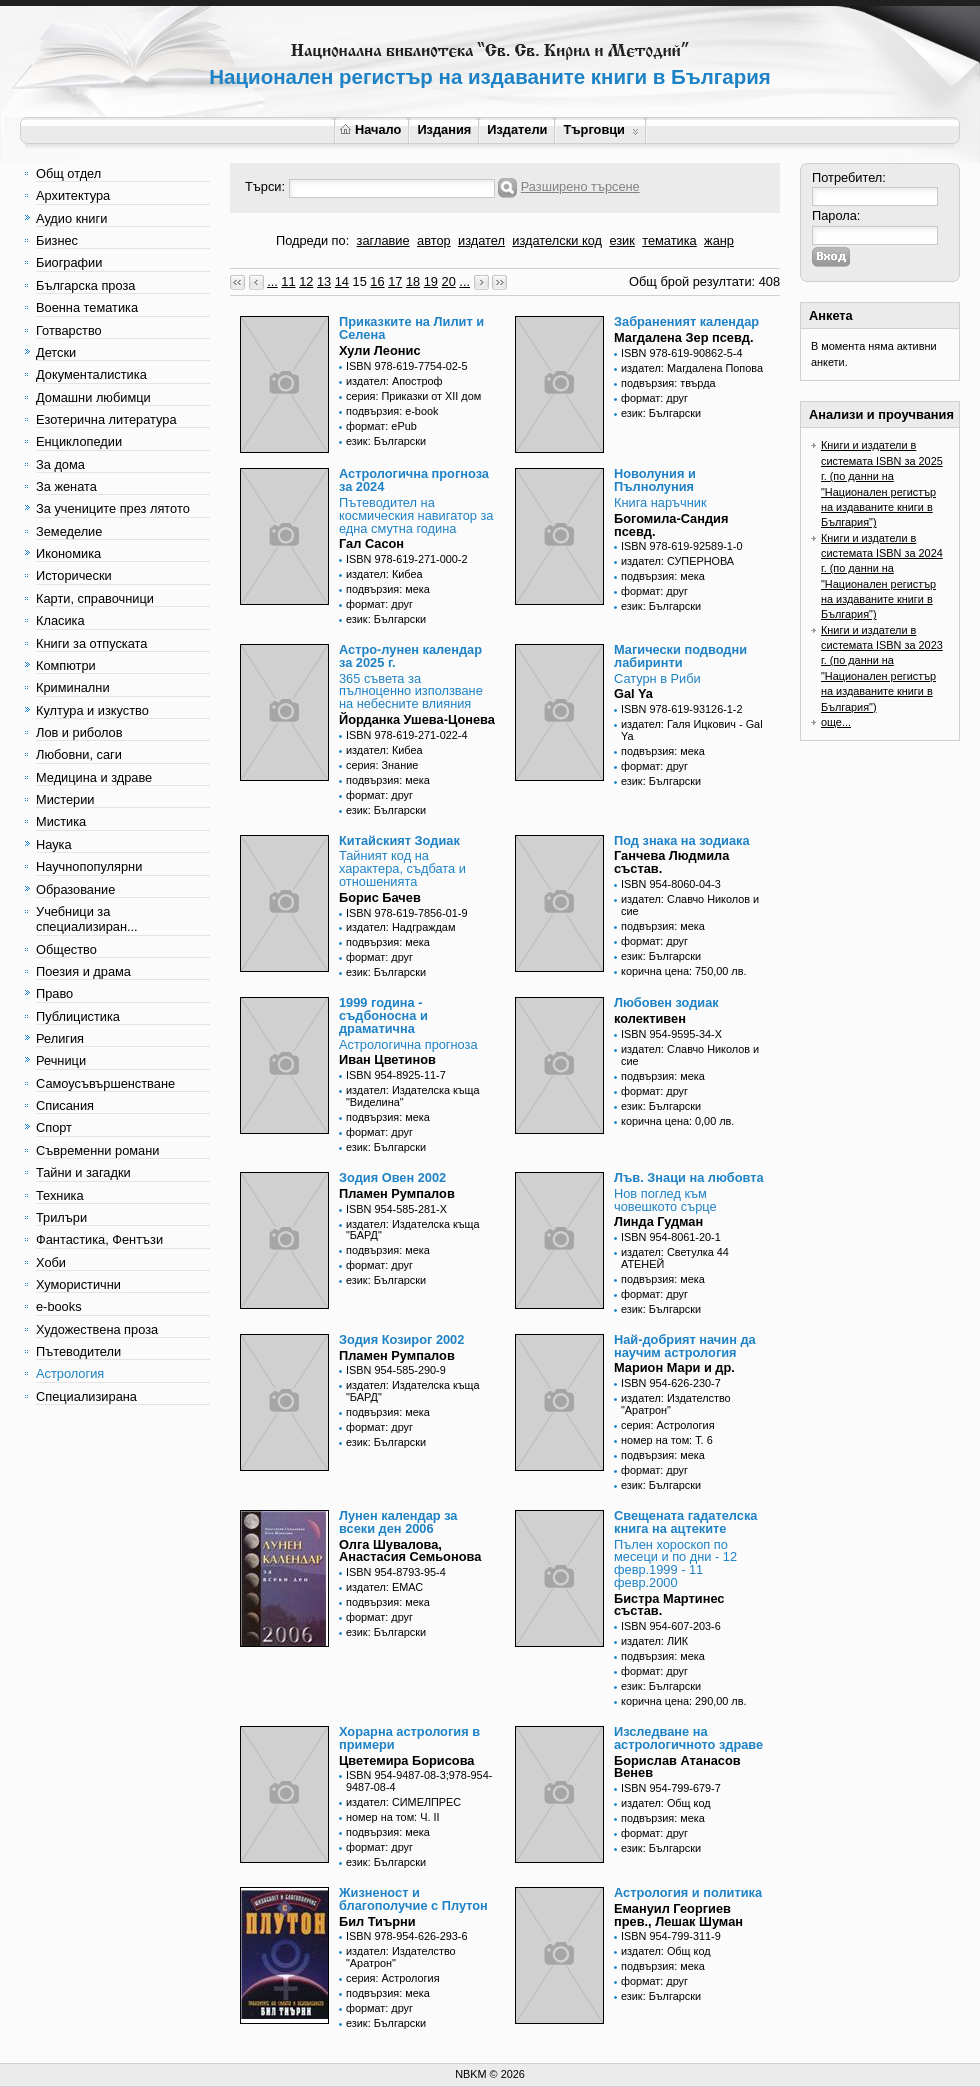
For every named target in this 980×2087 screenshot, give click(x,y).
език (621, 240)
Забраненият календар (686, 321)
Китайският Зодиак (399, 840)
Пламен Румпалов (397, 1193)
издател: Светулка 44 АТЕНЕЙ (675, 1258)
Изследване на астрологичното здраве (688, 1738)
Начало (370, 129)
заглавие (383, 240)
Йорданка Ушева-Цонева (417, 719)
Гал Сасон (371, 543)
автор (434, 240)
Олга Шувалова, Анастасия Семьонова (410, 1551)
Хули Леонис (380, 350)
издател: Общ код (666, 1803)
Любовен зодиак (666, 1002)
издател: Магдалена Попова (692, 368)
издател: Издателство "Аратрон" (676, 1404)
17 (395, 281)
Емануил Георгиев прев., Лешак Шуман (678, 1915)
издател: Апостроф (394, 381)
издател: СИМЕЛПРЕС (403, 1802)
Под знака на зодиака (682, 840)
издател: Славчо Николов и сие (690, 905)
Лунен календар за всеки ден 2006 (398, 1522)
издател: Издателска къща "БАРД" (413, 1230)
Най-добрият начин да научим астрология (685, 1346)
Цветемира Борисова (406, 1760)
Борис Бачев (380, 897)
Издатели (517, 129)
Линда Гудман (658, 1221)
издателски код (557, 240)
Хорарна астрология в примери (409, 1738)
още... (836, 722)
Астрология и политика (688, 1892)
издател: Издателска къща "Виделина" (413, 1096)
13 (324, 281)
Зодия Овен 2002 (392, 1177)
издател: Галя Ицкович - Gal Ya (692, 730)
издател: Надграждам (400, 927)
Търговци (600, 129)
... (272, 281)
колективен (650, 1018)
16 (377, 281)
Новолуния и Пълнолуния (655, 480)
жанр (719, 240)
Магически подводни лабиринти (680, 656)
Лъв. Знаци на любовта (689, 1177)
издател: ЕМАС (384, 1587)
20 (449, 281)
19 (431, 281)
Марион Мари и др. (674, 1367)
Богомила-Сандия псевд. (671, 525)
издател (481, 240)
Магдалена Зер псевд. (684, 337)
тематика (669, 240)
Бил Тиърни (377, 1921)
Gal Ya (633, 693)
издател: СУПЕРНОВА (677, 561)
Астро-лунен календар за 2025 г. (410, 656)
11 (288, 281)
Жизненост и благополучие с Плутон (413, 1899)
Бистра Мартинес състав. (669, 1605)
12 (306, 281)
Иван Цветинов (387, 1059)
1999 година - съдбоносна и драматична (383, 1015)
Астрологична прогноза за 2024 (414, 480)
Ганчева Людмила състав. (671, 862)
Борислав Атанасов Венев (677, 1767)
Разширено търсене (580, 186)
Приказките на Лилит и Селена (411, 328)
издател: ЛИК (654, 1641)
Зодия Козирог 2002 (401, 1339)
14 (342, 281)
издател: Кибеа (384, 574)
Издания (444, 129)
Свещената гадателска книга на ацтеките (685, 1522)
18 (413, 281)
